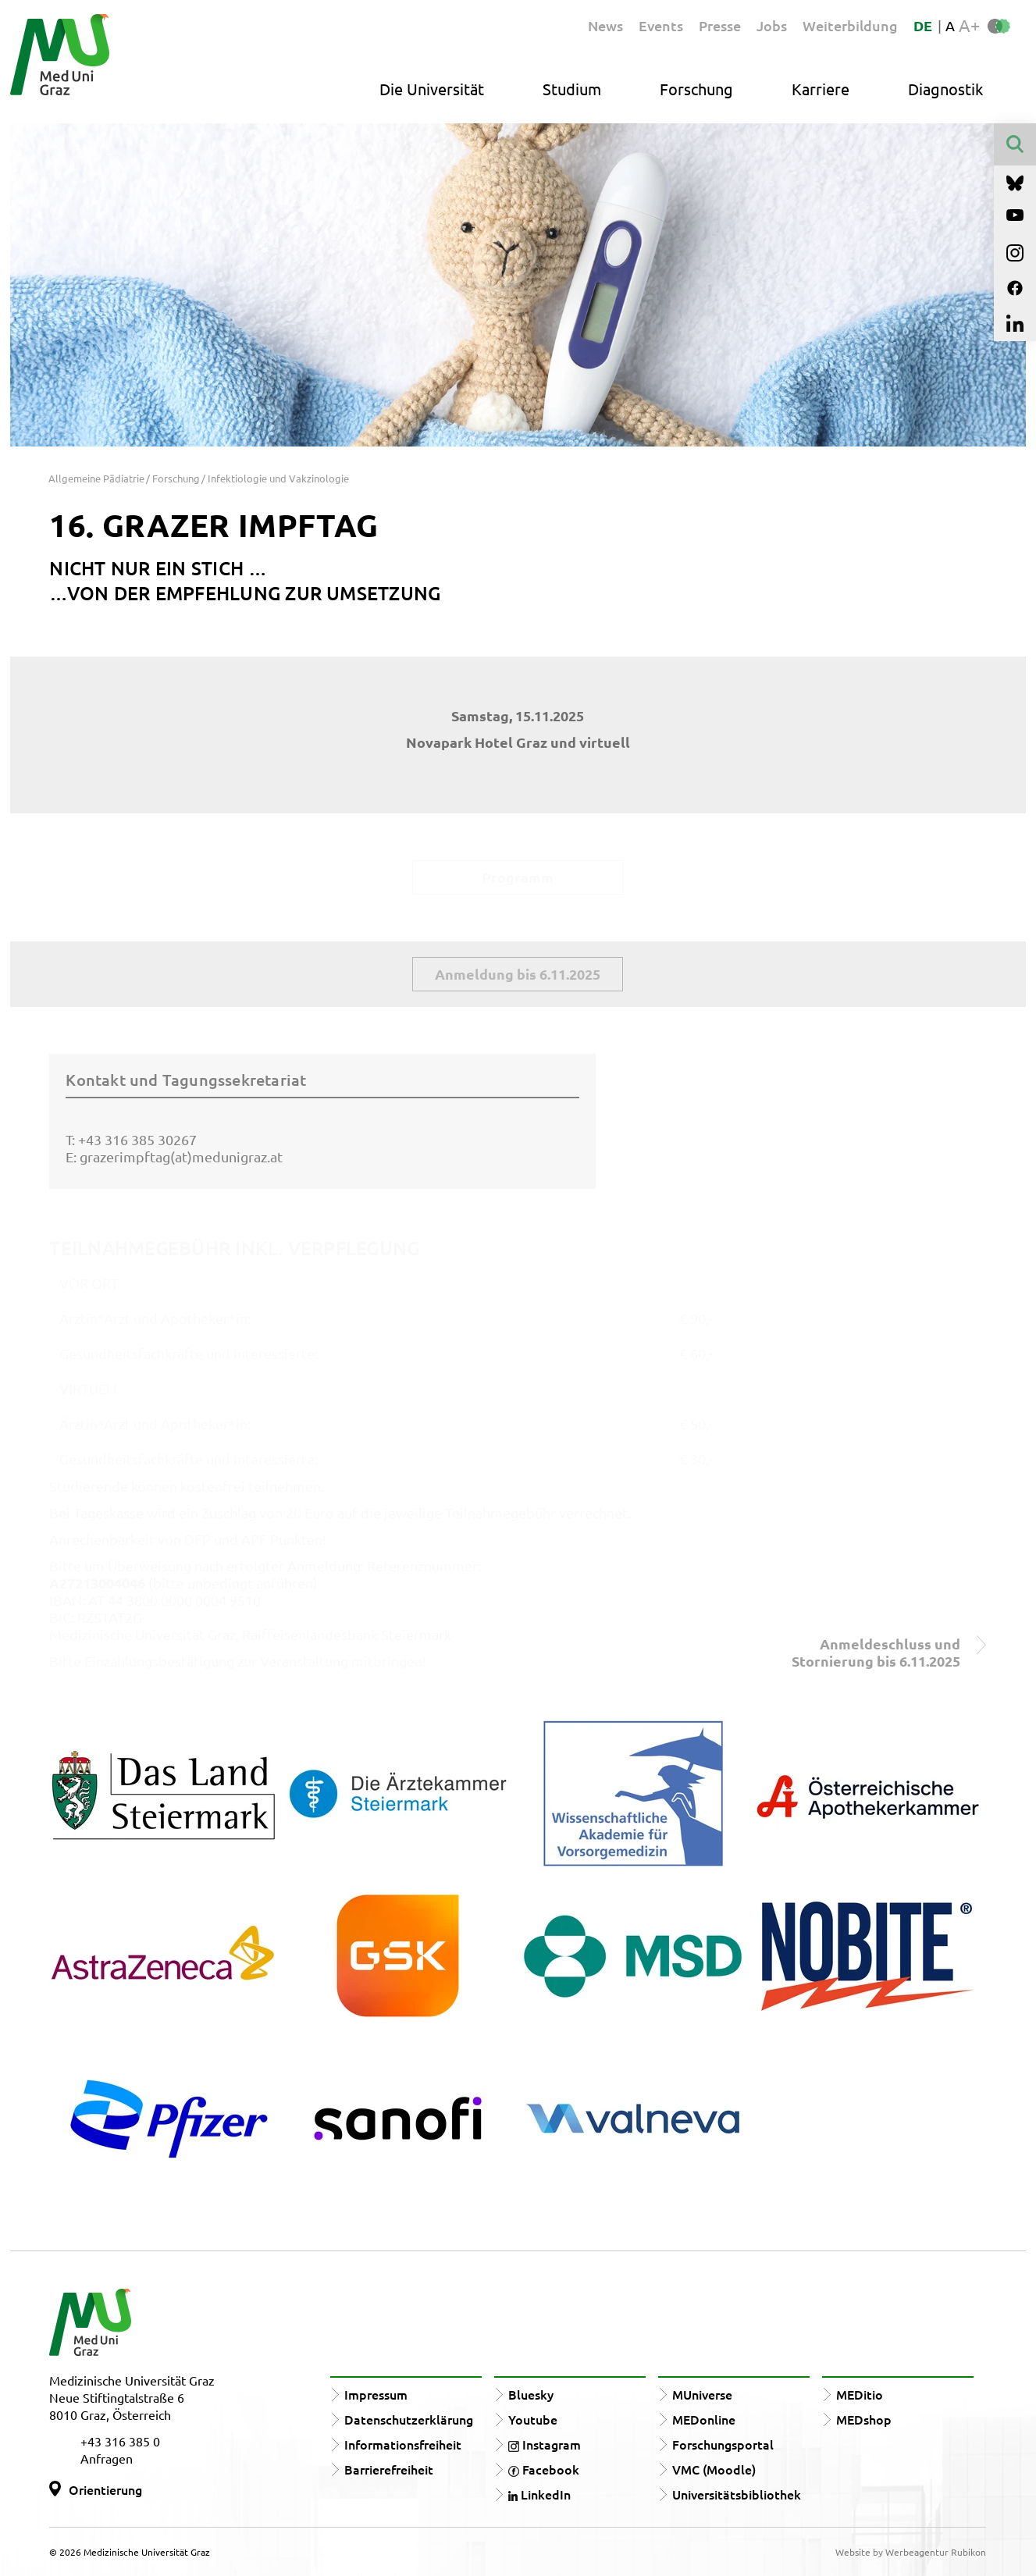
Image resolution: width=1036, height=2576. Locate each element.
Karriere (820, 88)
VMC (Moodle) (714, 2469)
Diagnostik (945, 88)
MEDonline (703, 2419)
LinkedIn (539, 2494)
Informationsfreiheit (402, 2444)
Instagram (544, 2444)
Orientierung (105, 2489)
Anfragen (106, 2458)
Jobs (772, 25)
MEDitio (859, 2394)
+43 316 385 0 (120, 2441)
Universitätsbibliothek (736, 2494)
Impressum (376, 2394)
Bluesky (531, 2394)
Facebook (543, 2469)
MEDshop (864, 2419)
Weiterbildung (850, 25)
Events (661, 25)
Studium (572, 88)
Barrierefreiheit (388, 2469)
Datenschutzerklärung (408, 2419)
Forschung (696, 88)
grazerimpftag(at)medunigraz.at (181, 1156)
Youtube (532, 2419)
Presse (720, 25)
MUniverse (702, 2394)
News (605, 25)
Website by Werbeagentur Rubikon (910, 2552)
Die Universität (431, 88)
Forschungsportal (723, 2444)
